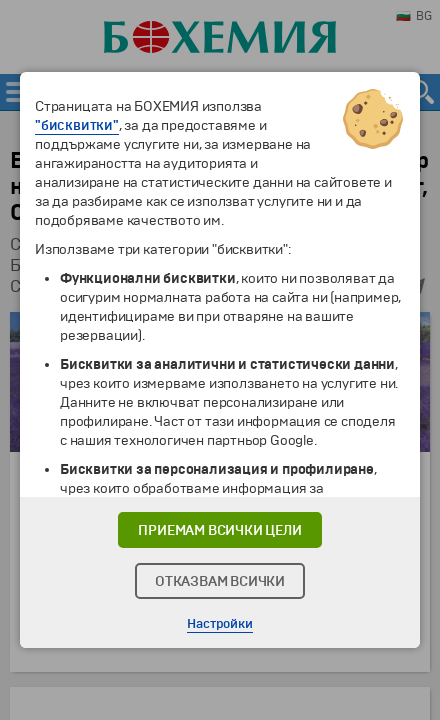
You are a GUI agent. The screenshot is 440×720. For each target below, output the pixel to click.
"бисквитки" (77, 125)
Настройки (219, 624)
